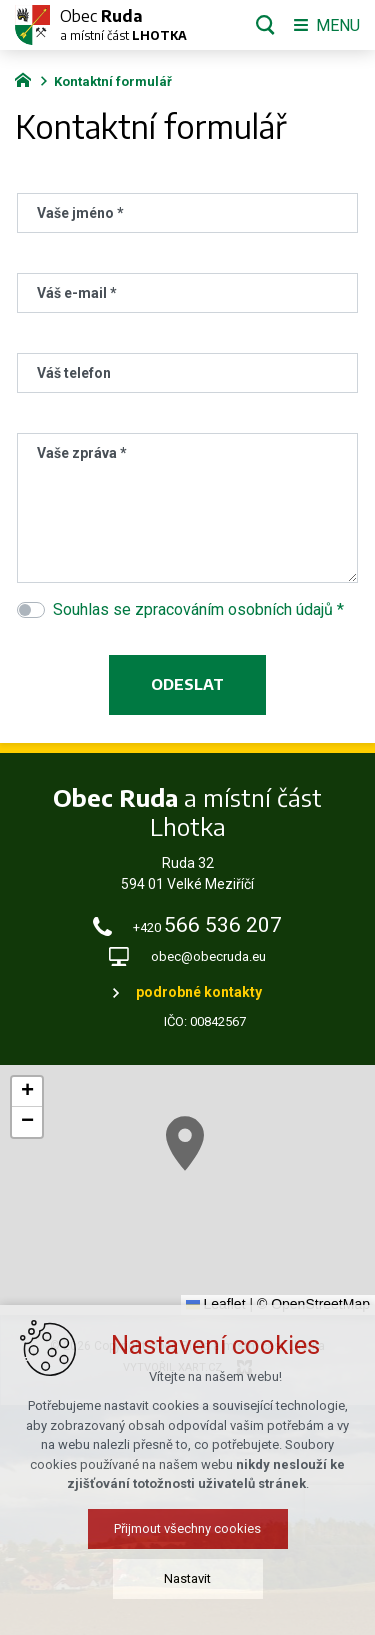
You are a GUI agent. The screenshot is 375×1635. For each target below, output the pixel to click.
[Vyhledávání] (265, 25)
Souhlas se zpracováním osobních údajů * (198, 609)
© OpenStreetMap (313, 1304)
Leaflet (216, 1304)
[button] (226, 1171)
